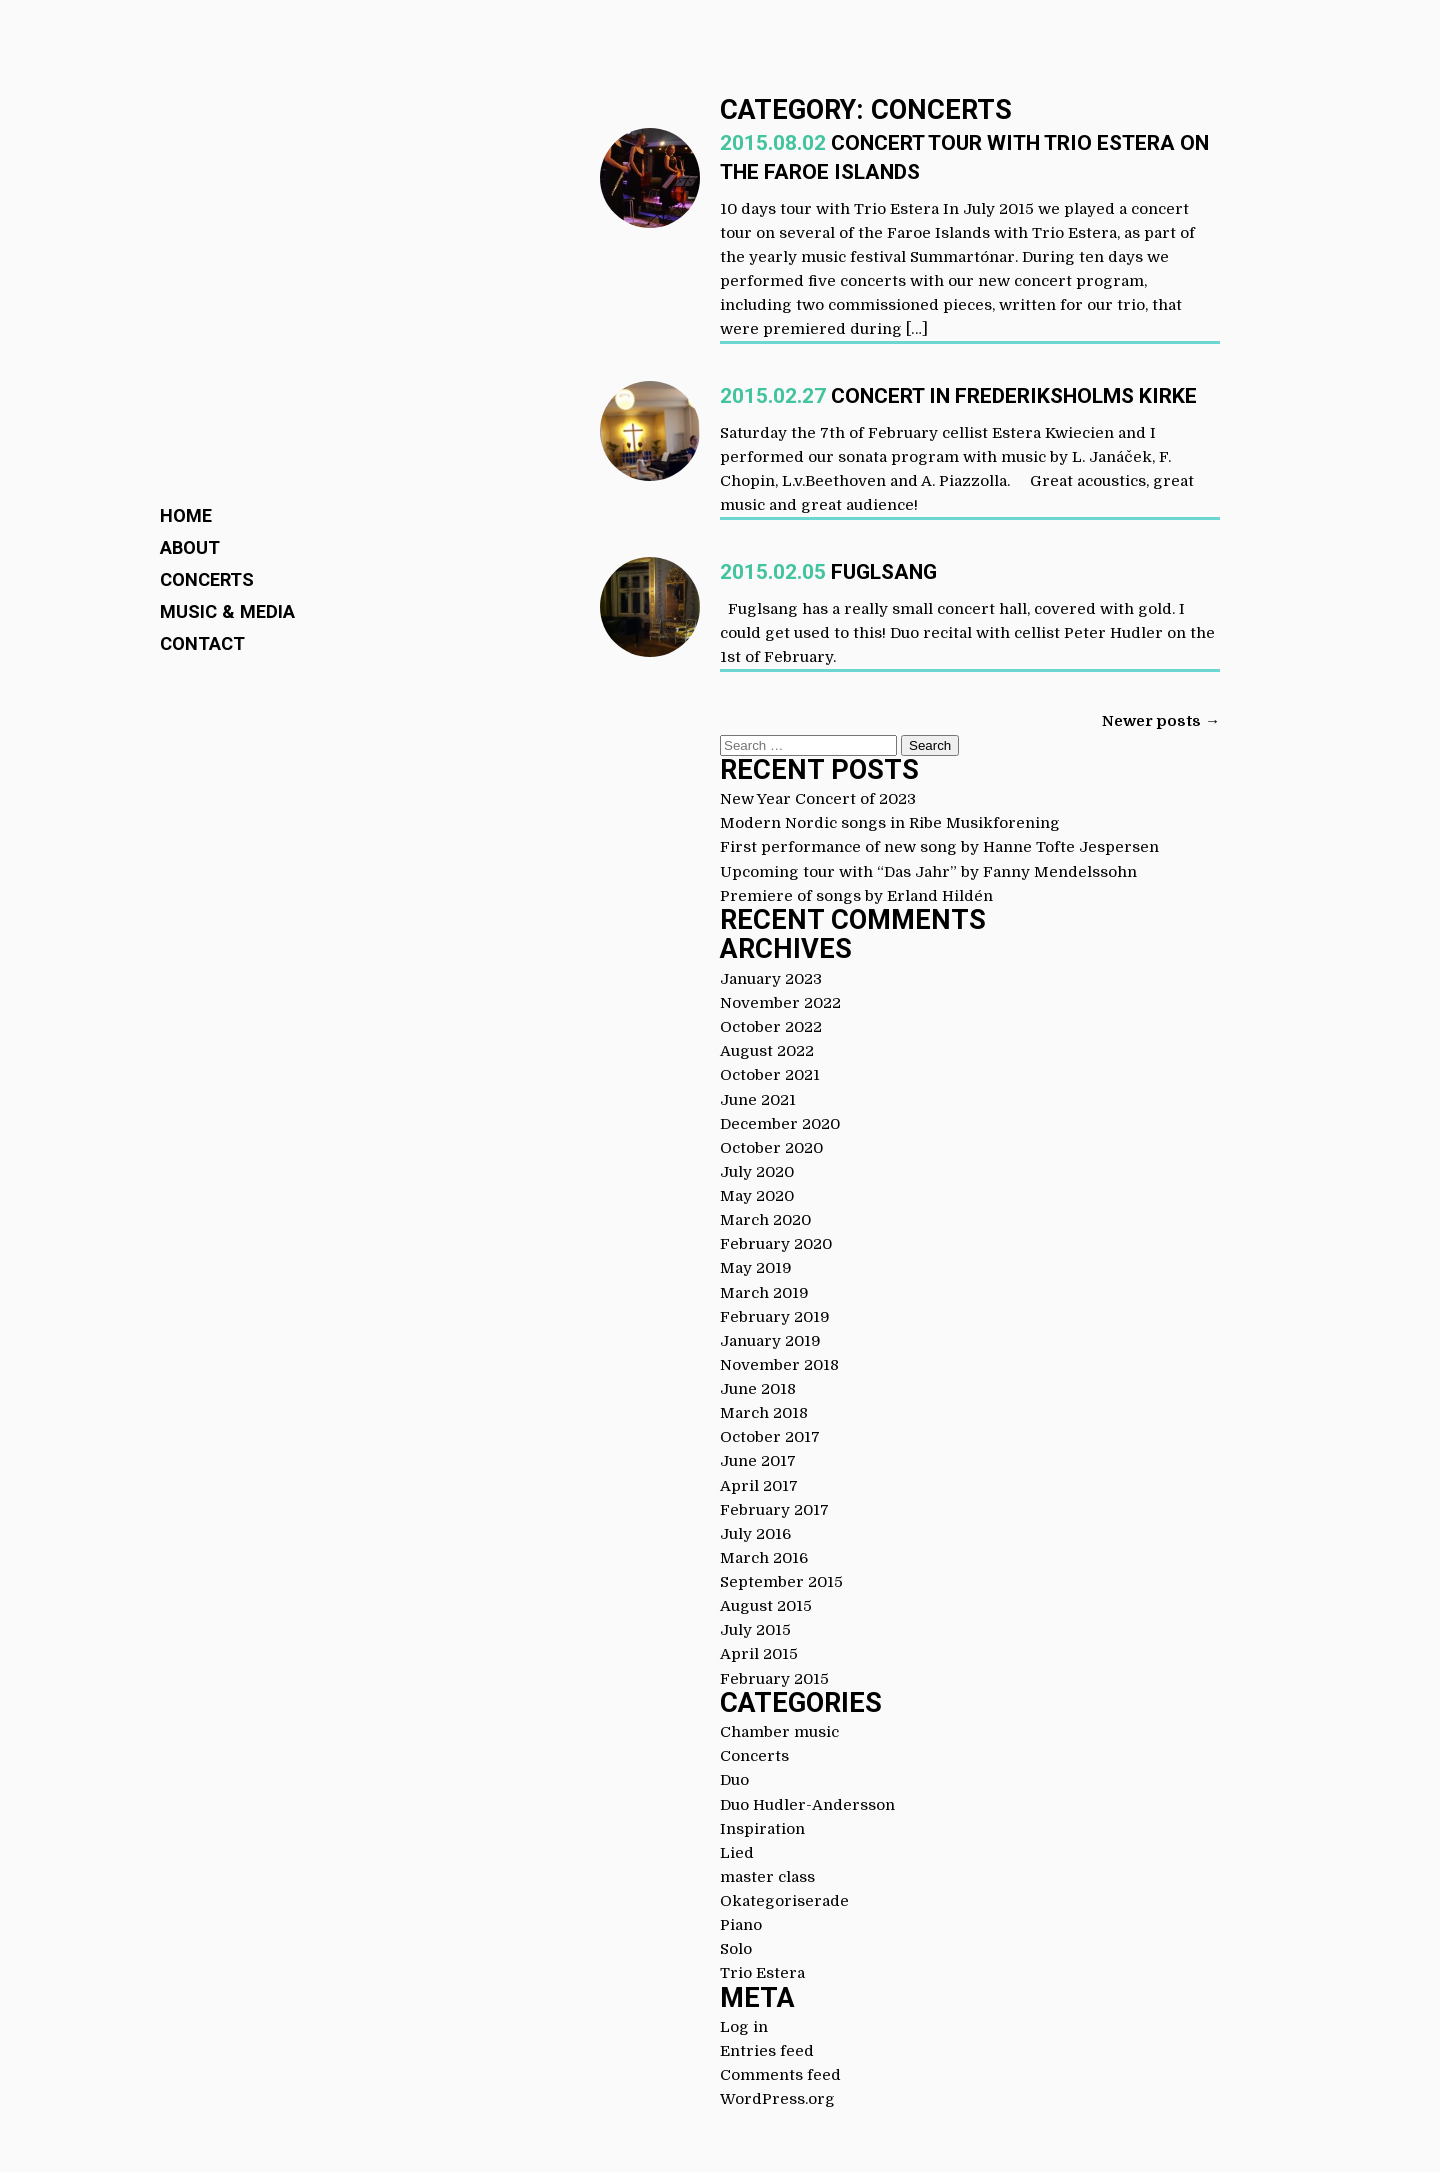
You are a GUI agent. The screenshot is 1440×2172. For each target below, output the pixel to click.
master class (767, 1877)
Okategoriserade (784, 1901)
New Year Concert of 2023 (818, 799)
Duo (734, 1780)
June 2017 (758, 1461)
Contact (202, 643)
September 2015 (781, 1582)
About (190, 547)
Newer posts (1161, 721)
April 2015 (759, 1654)
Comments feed (780, 2075)
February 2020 (776, 1244)
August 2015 (766, 1606)
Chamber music (779, 1732)
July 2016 (755, 1534)
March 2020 (765, 1220)
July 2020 (757, 1172)
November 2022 (780, 1003)
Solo (736, 1949)
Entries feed (767, 2051)
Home (186, 515)
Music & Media (227, 611)
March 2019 (764, 1293)
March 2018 (764, 1413)
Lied (737, 1853)
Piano (741, 1925)
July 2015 (755, 1630)
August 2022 (767, 1051)
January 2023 (771, 979)
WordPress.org (777, 2099)
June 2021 (758, 1100)
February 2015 (774, 1679)
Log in (744, 2027)
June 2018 (758, 1389)
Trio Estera (762, 1973)
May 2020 (757, 1196)
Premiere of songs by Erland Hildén (856, 896)
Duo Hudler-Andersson (807, 1805)
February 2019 (775, 1317)
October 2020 (771, 1148)
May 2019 (756, 1268)
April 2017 (759, 1486)
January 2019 (770, 1341)
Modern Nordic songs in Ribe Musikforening (890, 823)
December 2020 (780, 1124)
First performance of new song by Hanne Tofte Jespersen (939, 847)
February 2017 (774, 1510)
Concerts (207, 579)
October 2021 (770, 1075)
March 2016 (764, 1558)
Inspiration (762, 1829)
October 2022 (771, 1027)
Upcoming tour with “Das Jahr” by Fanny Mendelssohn (928, 872)
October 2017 (770, 1437)
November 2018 (779, 1365)
